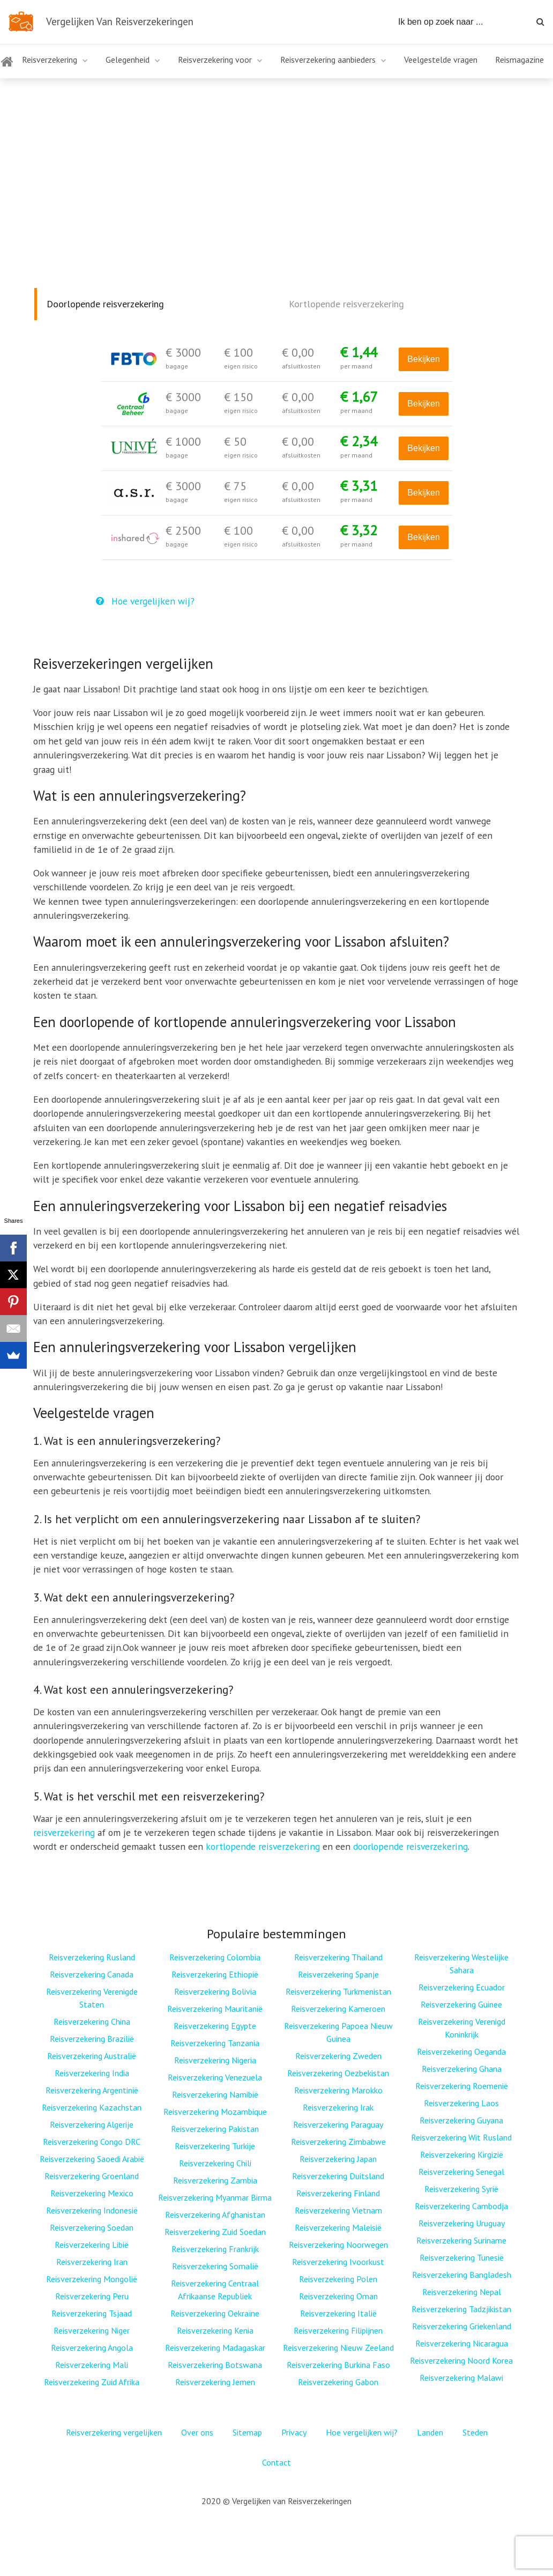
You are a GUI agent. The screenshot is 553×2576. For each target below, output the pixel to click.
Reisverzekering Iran (92, 2261)
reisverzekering (64, 1832)
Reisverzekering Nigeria (215, 2060)
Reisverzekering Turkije (215, 2145)
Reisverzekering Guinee (461, 2004)
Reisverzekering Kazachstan (91, 2107)
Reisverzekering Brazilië (92, 2038)
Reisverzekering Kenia (215, 2330)
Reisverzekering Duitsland (338, 2176)
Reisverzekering (49, 59)
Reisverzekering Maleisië (338, 2227)
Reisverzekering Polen (338, 2279)
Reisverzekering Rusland (92, 1957)
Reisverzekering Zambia (215, 2180)
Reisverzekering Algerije (91, 2124)
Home (6, 68)
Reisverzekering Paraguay (338, 2124)
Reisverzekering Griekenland (461, 2326)
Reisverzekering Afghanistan (215, 2214)
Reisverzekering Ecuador (462, 1987)
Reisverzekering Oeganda (461, 2051)
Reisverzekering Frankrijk (215, 2248)
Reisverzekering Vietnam (338, 2210)
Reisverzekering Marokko (338, 2090)
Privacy (294, 2432)
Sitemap (247, 2432)
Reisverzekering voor (215, 59)
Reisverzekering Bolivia (215, 1991)
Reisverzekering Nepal (461, 2291)
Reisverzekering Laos (461, 2103)
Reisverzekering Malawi (461, 2377)
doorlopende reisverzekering (410, 1846)
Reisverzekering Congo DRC (91, 2141)
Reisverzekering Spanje (338, 1974)
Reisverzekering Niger (92, 2330)
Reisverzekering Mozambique (215, 2111)
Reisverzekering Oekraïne (214, 2313)
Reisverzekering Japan (338, 2158)
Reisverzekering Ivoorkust (338, 2261)
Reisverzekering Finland (338, 2193)
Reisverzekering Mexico (91, 2193)
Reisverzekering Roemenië (461, 2085)
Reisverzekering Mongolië (91, 2279)
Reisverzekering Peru (92, 2296)
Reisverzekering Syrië (461, 2188)
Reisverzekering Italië (338, 2313)
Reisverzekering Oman (338, 2296)
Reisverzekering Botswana (215, 2364)
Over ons (197, 2432)
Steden (475, 2432)
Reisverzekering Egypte (215, 2025)
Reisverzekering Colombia (214, 1957)
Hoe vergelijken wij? (145, 601)
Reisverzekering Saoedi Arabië (92, 2158)
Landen (430, 2432)
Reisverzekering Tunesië (462, 2257)
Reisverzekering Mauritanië (215, 2008)
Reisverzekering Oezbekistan (338, 2073)
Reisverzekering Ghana (462, 2068)
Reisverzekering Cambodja (461, 2206)
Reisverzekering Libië (92, 2244)
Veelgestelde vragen (440, 59)
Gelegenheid (128, 59)
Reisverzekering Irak (338, 2107)
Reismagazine (519, 59)
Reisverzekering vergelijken (114, 2432)
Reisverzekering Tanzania (214, 2043)
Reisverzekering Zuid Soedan (215, 2231)
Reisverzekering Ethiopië (214, 1974)
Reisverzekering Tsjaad (91, 2313)
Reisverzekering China (92, 2021)
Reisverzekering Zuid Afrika (91, 2381)
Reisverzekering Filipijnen (338, 2330)
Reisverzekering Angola (92, 2347)
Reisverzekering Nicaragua (461, 2343)
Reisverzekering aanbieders (328, 59)
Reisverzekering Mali (91, 2364)
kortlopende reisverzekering (263, 1846)
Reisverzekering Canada (91, 1974)
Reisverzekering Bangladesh (461, 2274)
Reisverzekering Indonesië (92, 2210)
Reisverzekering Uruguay (462, 2223)
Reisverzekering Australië (91, 2055)
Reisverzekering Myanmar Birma (215, 2197)
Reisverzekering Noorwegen (338, 2244)
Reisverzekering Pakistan (215, 2128)
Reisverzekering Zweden (338, 2055)
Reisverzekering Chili (215, 2163)
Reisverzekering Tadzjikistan (461, 2309)
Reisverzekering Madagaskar (215, 2347)
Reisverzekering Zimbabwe (338, 2141)
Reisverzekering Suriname (461, 2240)
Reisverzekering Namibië (215, 2094)
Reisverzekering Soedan (91, 2227)
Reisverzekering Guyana (461, 2120)
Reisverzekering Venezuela (215, 2077)
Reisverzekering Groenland (91, 2176)
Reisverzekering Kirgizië (461, 2154)
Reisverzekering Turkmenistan (338, 1991)
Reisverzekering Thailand (338, 1957)
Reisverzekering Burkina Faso (338, 2364)
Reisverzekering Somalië (215, 2266)
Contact (276, 2462)
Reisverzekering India (92, 2073)
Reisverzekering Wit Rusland (461, 2137)
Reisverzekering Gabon (338, 2381)
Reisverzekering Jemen (215, 2381)
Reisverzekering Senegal (461, 2171)
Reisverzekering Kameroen (338, 2008)
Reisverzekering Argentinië (92, 2090)
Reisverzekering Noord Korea (461, 2360)
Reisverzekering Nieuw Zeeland (338, 2347)
